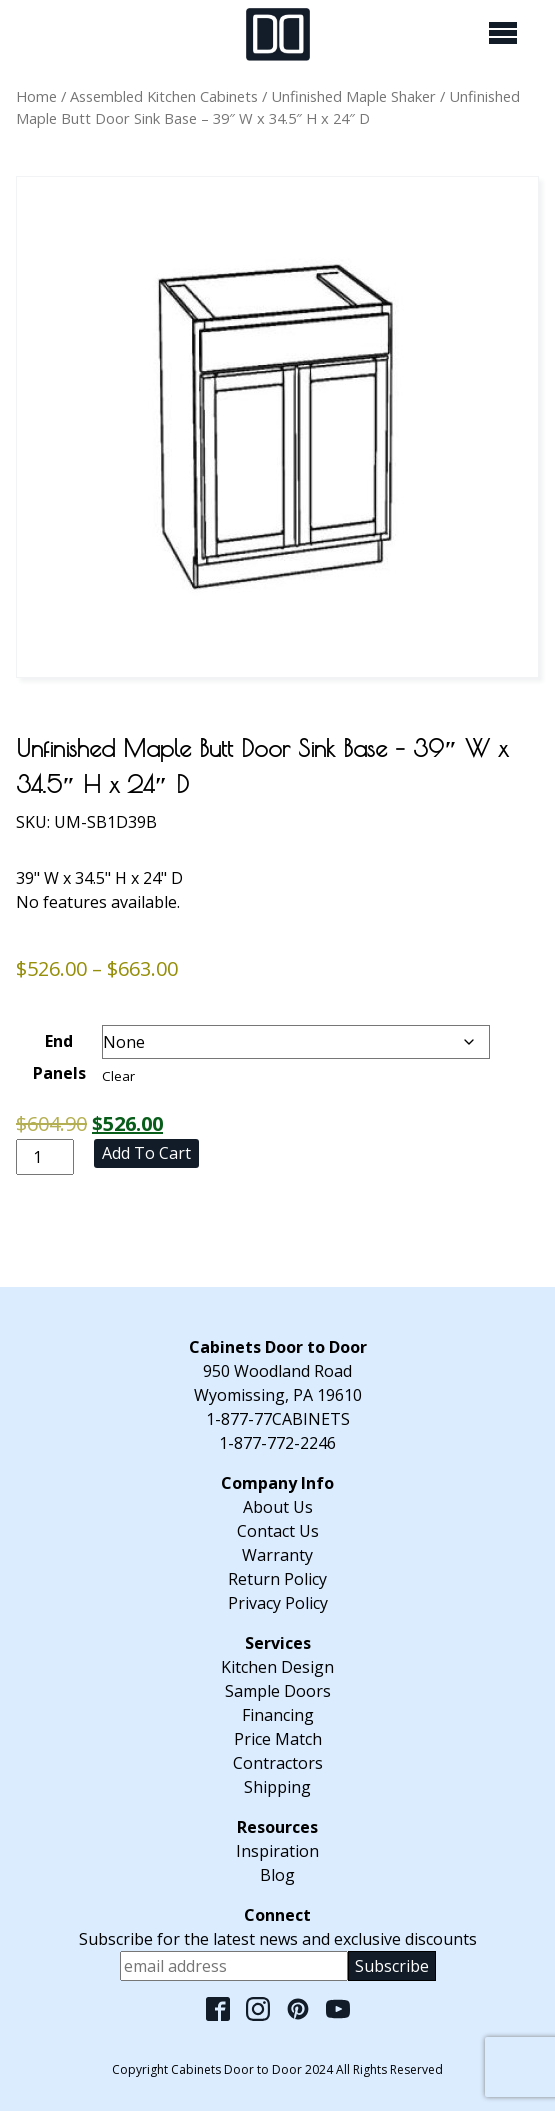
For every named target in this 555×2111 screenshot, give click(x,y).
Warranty (277, 1555)
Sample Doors (278, 1691)
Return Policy (277, 1579)
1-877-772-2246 (277, 1443)
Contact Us (278, 1531)
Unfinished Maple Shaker (353, 96)
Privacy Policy (278, 1603)
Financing (278, 1715)
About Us (278, 1507)
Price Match (278, 1739)
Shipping (277, 1787)
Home (36, 96)
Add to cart (146, 1153)
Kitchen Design (277, 1667)
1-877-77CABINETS (278, 1419)
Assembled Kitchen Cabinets (164, 96)
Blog (277, 1875)
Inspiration (277, 1851)
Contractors (278, 1763)
